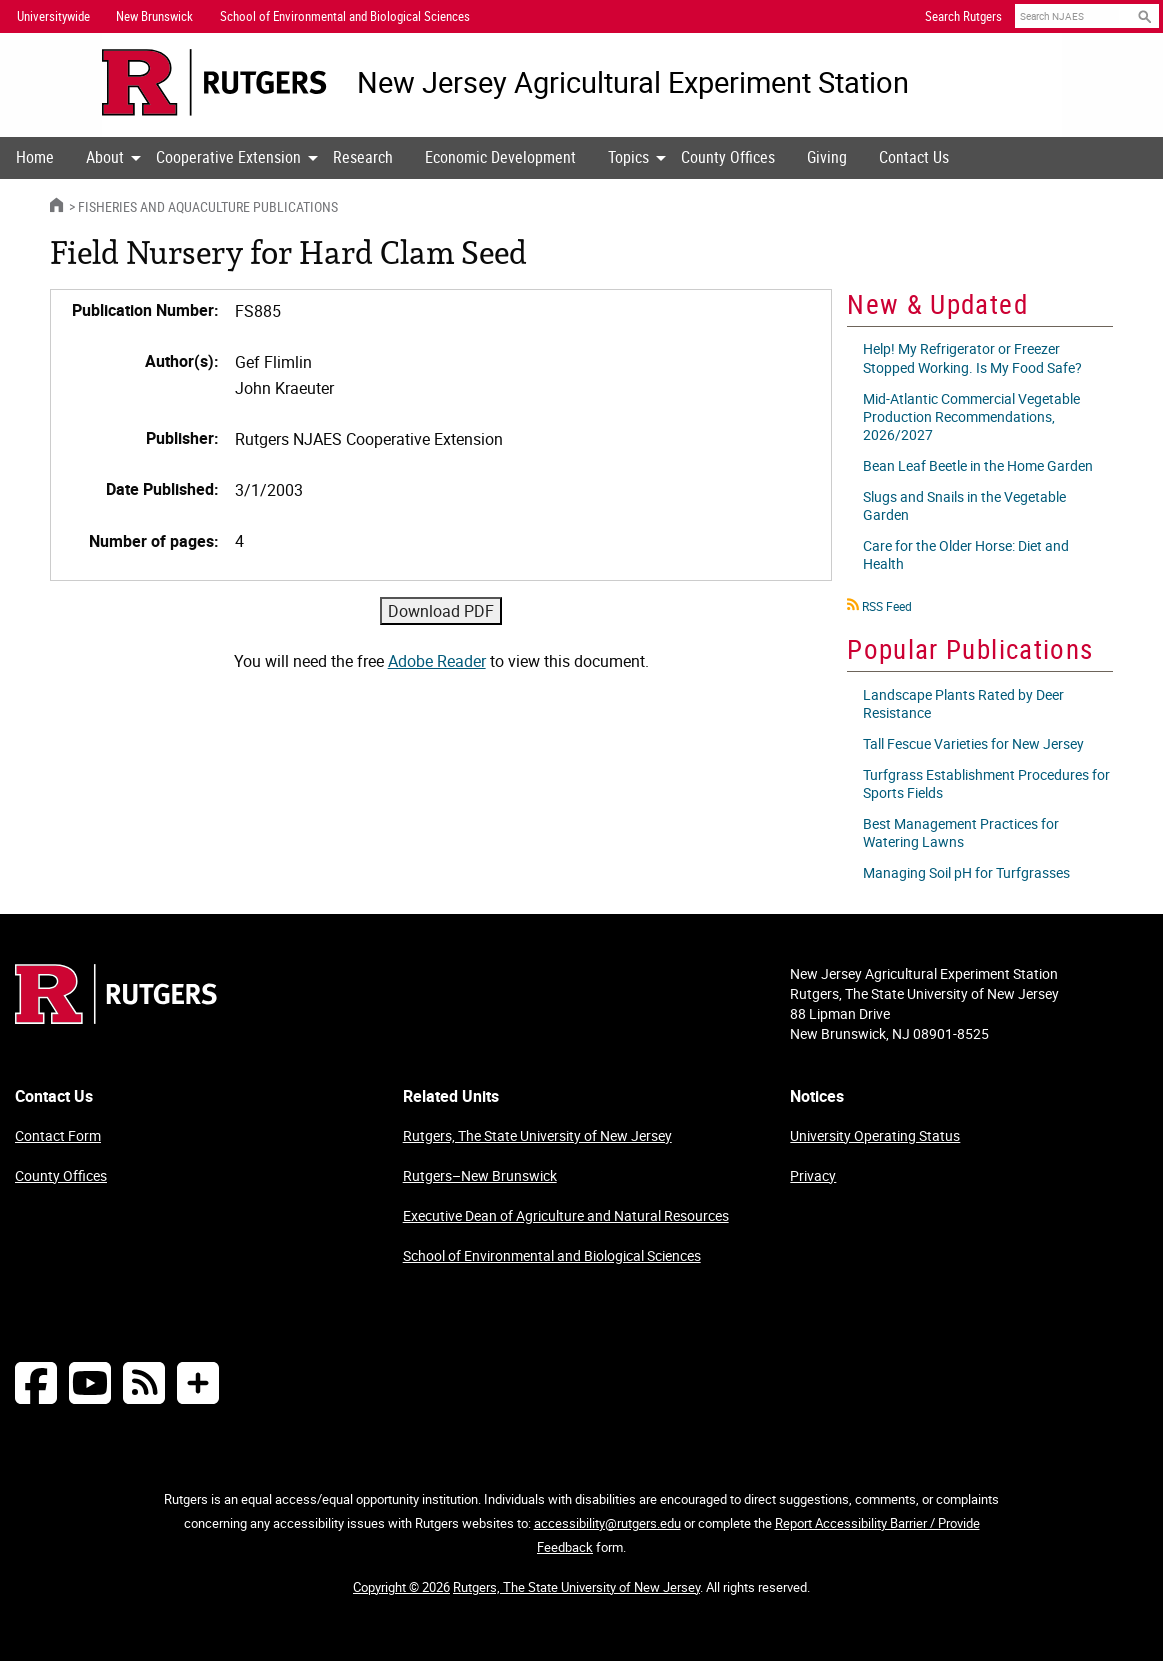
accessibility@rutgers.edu (607, 1523)
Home (35, 157)
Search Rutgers (963, 16)
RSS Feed (887, 606)
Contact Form (58, 1135)
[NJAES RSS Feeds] (144, 1382)
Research (363, 157)
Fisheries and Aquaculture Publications (208, 206)
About (105, 157)
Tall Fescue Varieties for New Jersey (973, 743)
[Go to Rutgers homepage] (116, 1018)
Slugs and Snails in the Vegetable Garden (964, 505)
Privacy (813, 1175)
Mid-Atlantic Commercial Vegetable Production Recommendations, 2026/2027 (971, 416)
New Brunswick (154, 16)
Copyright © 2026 (401, 1587)
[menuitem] (35, 158)
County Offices (728, 157)
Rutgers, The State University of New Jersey (537, 1135)
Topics (628, 157)
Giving (827, 157)
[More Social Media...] (198, 1382)
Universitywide (53, 16)
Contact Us (914, 157)
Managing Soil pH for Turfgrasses (966, 872)
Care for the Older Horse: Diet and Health (966, 554)
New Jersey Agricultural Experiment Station (633, 82)
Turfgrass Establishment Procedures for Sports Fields (986, 783)
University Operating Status (875, 1135)
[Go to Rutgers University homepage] (214, 82)
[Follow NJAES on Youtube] (90, 1382)
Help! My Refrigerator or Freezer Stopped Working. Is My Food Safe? (972, 357)
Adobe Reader (437, 661)
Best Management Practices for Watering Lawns (961, 832)
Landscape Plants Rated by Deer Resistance (963, 703)
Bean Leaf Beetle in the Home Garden (978, 465)
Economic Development (500, 157)
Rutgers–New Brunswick (480, 1175)
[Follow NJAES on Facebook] (36, 1382)
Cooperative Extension (228, 157)
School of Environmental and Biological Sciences (552, 1255)
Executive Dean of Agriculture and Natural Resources (566, 1215)
